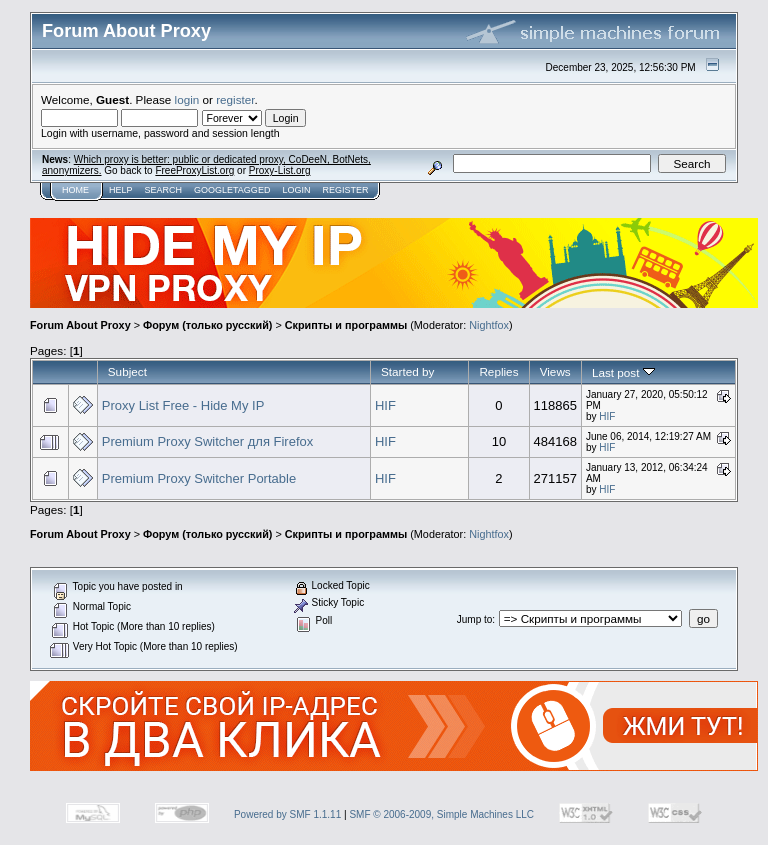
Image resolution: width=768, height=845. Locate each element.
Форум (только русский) (207, 325)
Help (121, 190)
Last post (623, 372)
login (187, 99)
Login (296, 190)
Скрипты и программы (346, 325)
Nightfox (489, 325)
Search (164, 190)
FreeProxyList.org (194, 170)
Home (75, 190)
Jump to (475, 619)
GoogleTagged (232, 190)
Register (345, 190)
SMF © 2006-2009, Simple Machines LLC (441, 814)
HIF (385, 405)
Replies (498, 371)
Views (555, 371)
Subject (127, 371)
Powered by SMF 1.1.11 (287, 814)
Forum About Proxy (80, 325)
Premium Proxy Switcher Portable (199, 478)
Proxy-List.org (280, 170)
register (235, 99)
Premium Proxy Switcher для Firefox (207, 441)
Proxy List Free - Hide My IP (183, 405)
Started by (407, 371)
